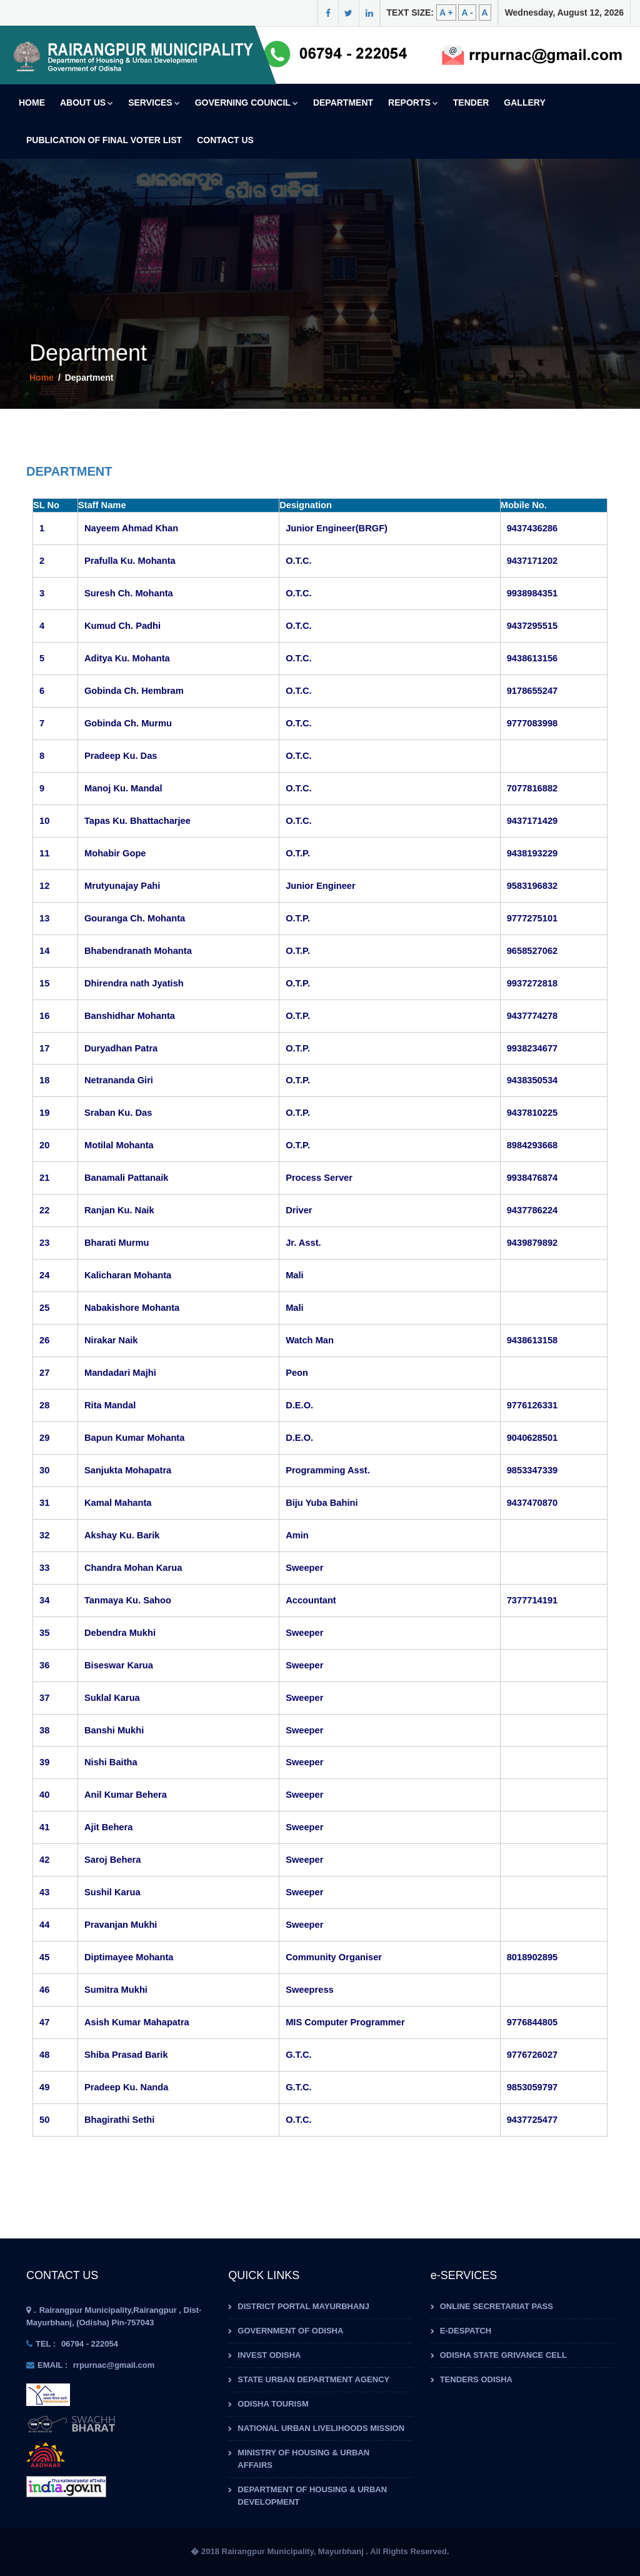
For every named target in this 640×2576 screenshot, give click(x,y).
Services (154, 103)
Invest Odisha (269, 2355)
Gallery (524, 103)
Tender (471, 103)
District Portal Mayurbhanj (303, 2306)
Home (32, 103)
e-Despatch (466, 2330)
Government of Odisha (290, 2330)
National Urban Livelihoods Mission (321, 2428)
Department (343, 103)
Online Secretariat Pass (496, 2306)
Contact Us (225, 140)
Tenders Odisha (476, 2379)
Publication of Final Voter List (104, 140)
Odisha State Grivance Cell (503, 2355)
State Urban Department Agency (313, 2379)
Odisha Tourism (273, 2403)
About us (86, 103)
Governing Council (246, 103)
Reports (413, 103)
